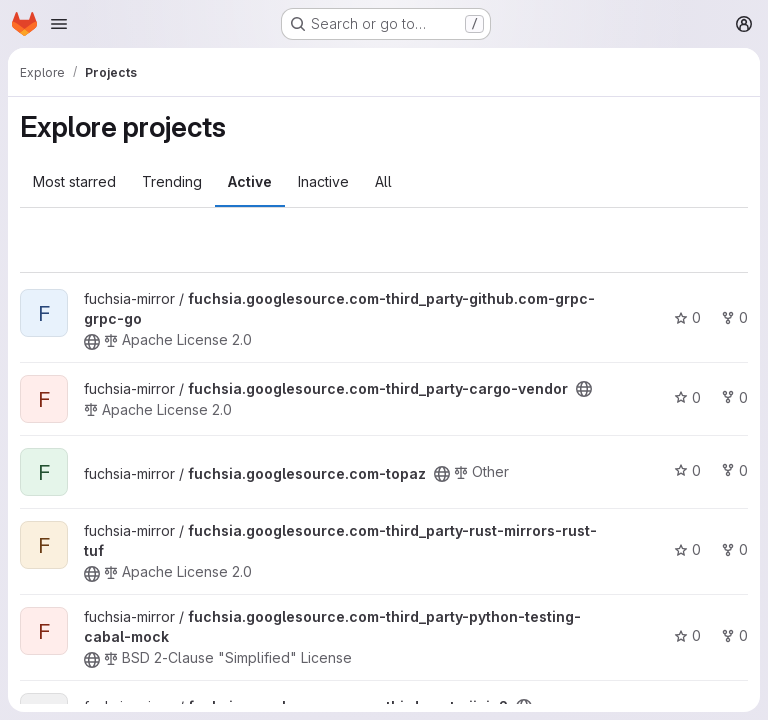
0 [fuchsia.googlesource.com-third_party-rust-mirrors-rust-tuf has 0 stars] (687, 549)
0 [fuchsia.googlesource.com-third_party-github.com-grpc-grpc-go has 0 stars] (687, 317)
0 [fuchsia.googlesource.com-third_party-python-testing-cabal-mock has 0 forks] (734, 635)
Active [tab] (250, 181)
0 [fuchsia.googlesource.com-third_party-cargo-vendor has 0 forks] (734, 397)
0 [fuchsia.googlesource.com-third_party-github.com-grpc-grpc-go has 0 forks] (734, 317)
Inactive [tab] (323, 181)
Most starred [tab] (74, 181)
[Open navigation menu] (59, 24)
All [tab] (383, 181)
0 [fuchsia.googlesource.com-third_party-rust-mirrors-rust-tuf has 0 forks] (734, 549)
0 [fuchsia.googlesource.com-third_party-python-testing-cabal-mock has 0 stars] (687, 635)
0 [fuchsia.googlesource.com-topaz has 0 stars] (687, 470)
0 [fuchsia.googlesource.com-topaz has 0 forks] (734, 470)
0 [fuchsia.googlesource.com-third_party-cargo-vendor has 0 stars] (687, 397)
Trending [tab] (172, 181)
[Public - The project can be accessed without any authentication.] (92, 342)
